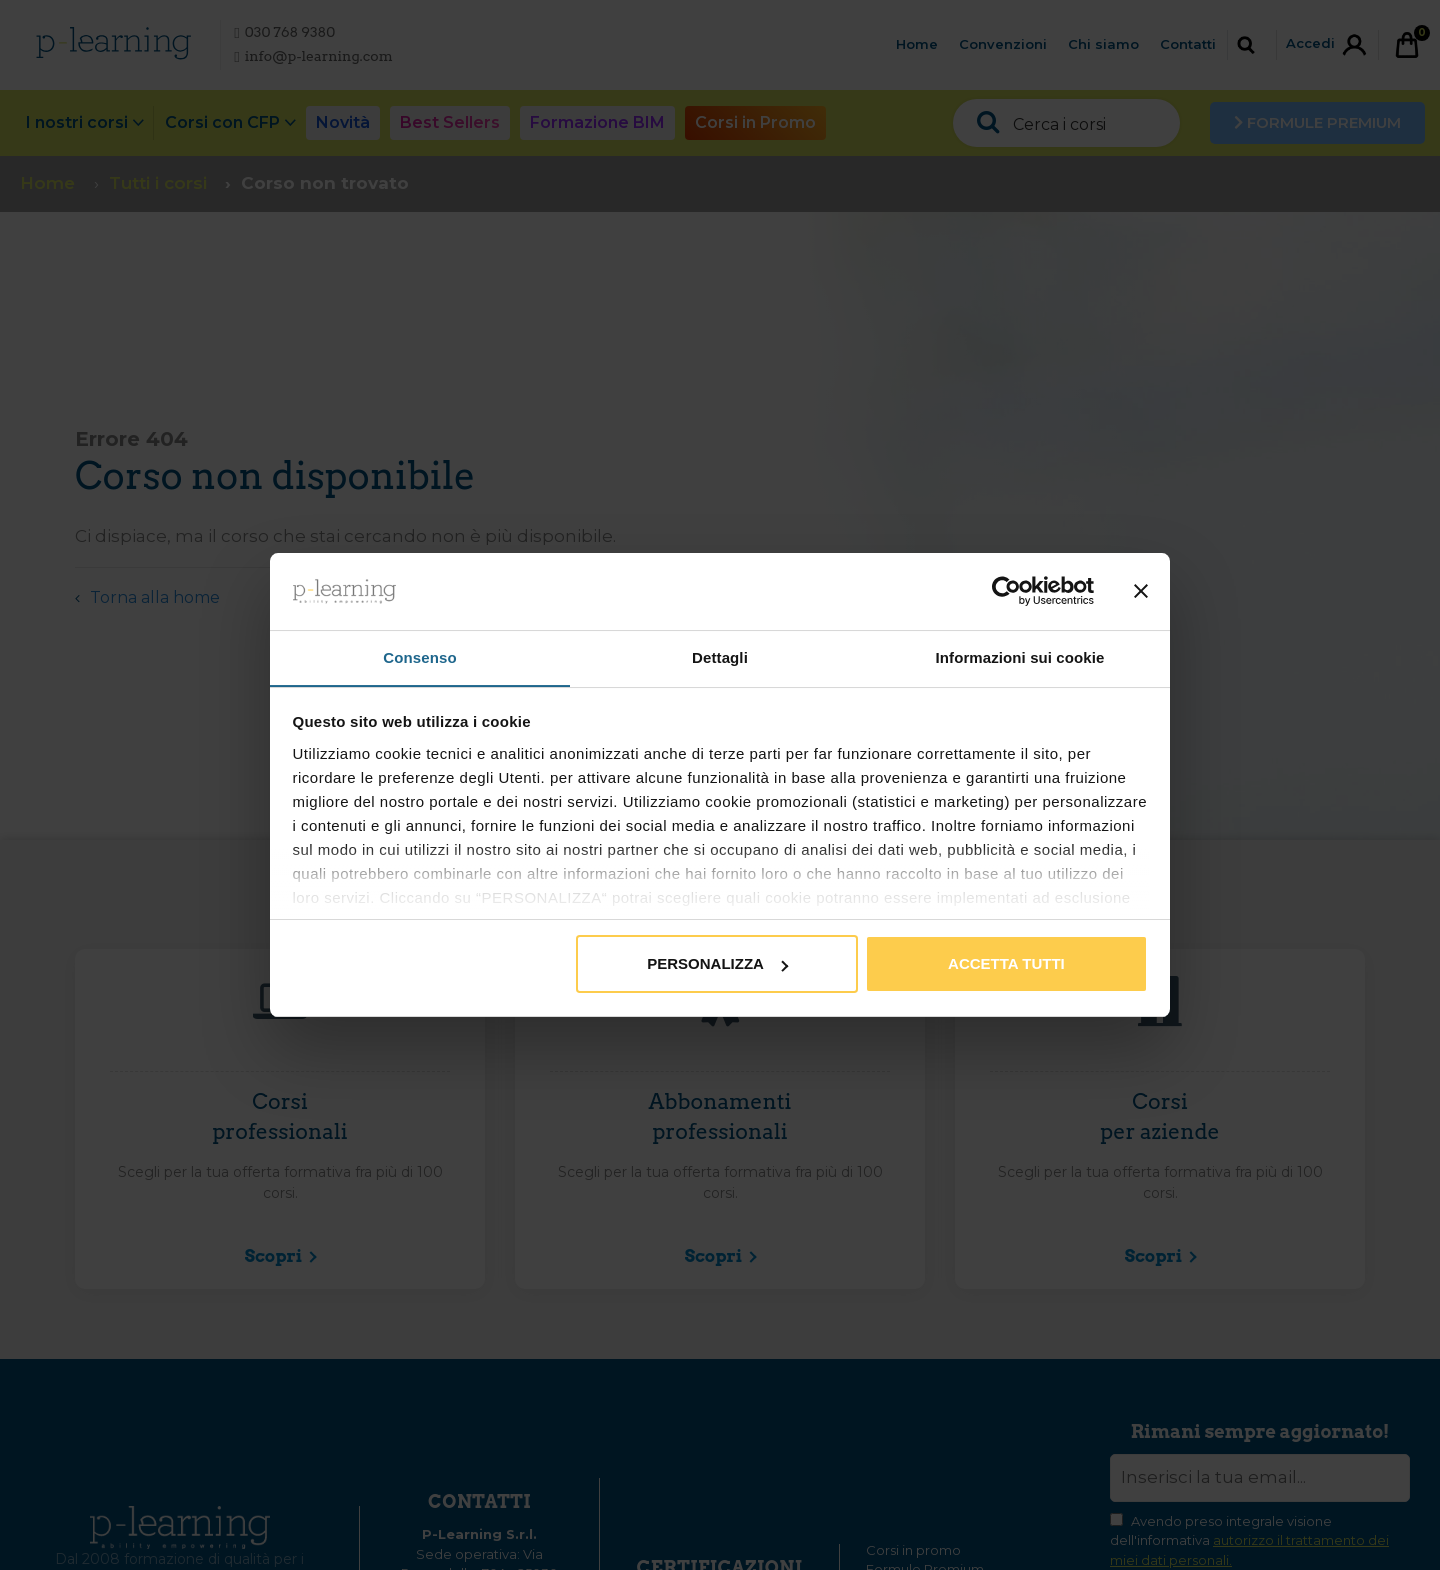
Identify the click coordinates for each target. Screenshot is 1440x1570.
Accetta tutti (1006, 964)
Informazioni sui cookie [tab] (1020, 656)
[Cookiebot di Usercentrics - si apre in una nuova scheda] (1006, 591)
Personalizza (717, 964)
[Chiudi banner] (1141, 591)
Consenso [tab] (419, 656)
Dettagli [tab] (720, 656)
